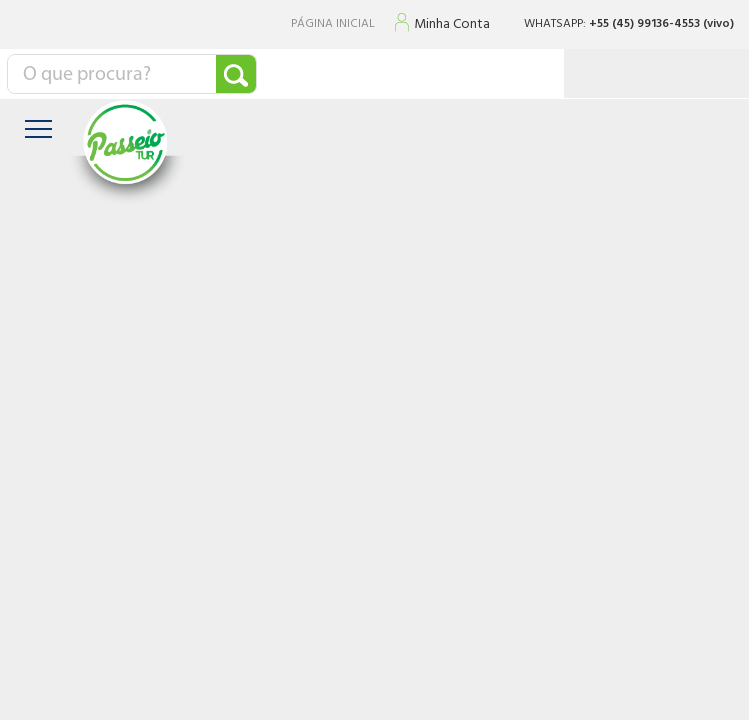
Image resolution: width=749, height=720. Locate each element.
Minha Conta (452, 25)
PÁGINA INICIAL (333, 24)
